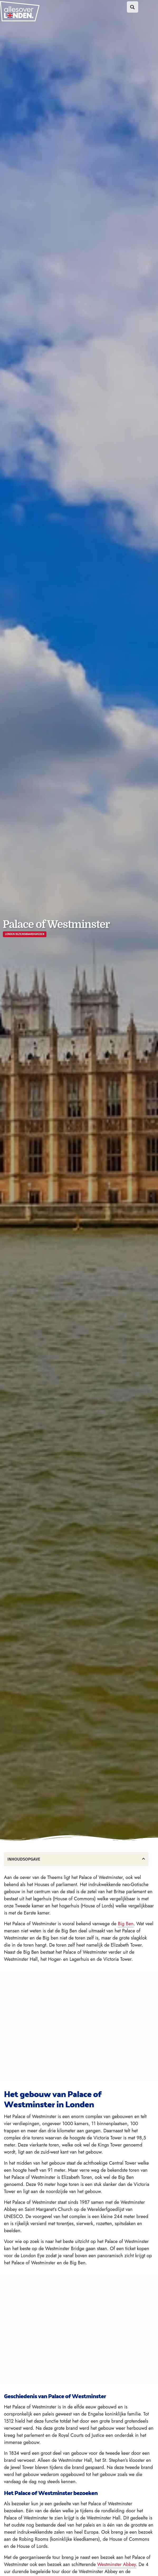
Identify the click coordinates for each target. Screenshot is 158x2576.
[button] (132, 7)
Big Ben (125, 1923)
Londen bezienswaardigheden (24, 934)
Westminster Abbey (116, 2564)
